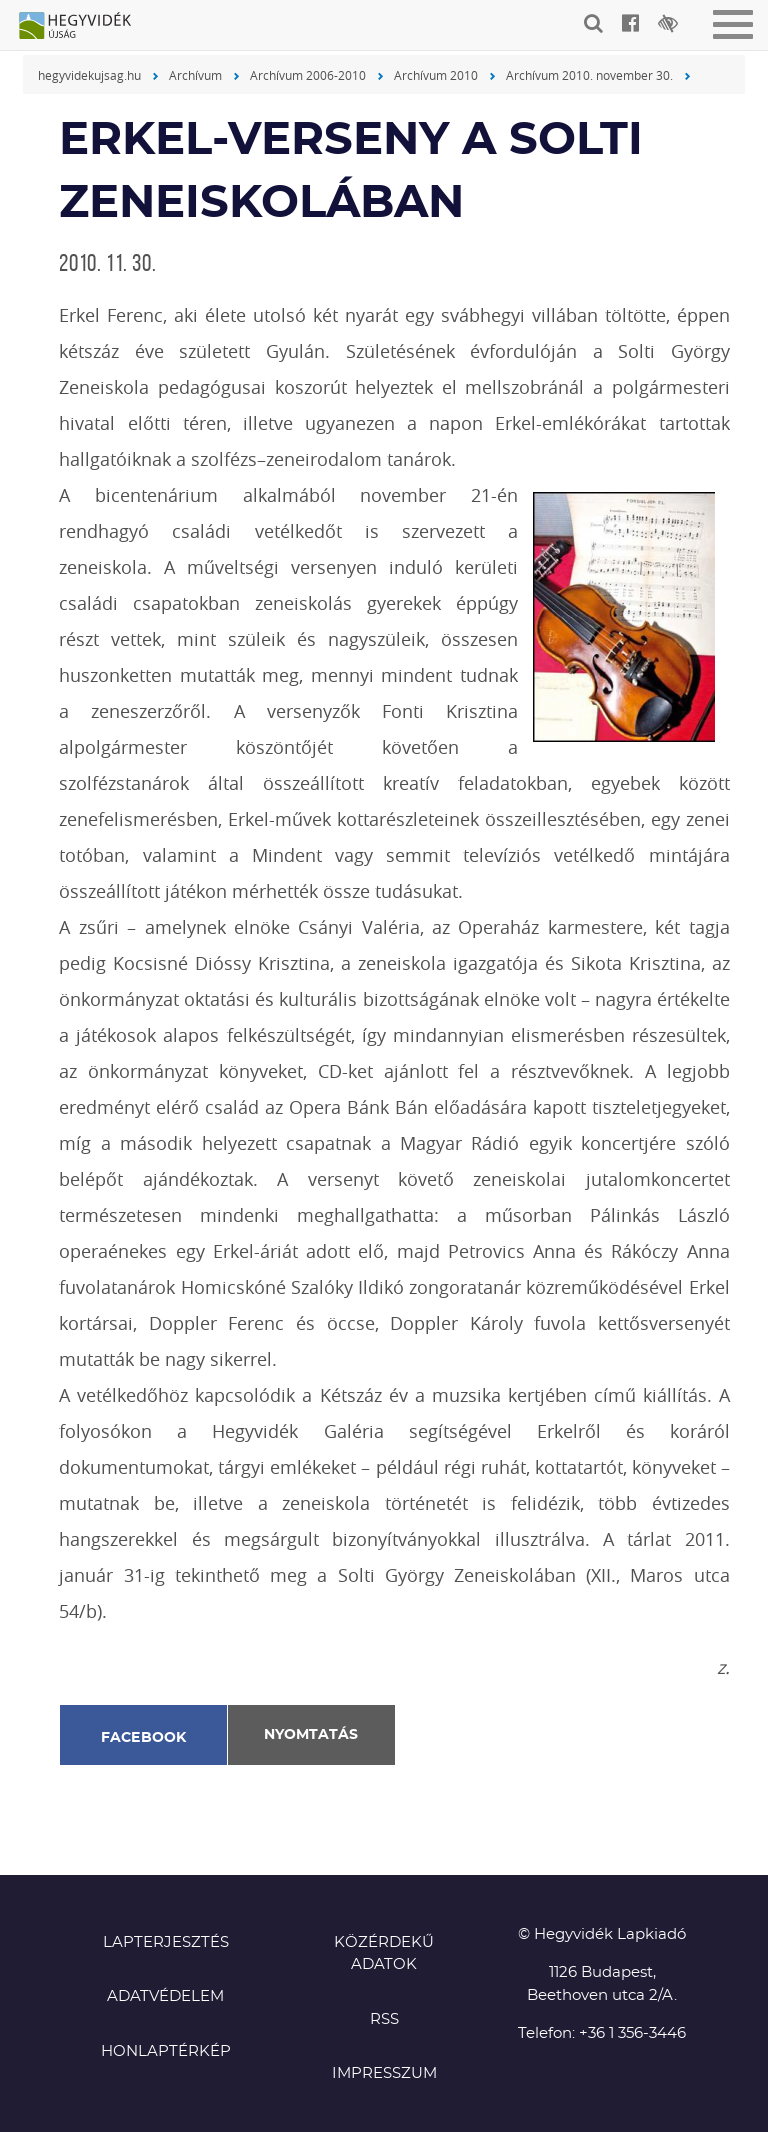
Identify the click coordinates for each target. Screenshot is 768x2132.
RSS (384, 2019)
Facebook (144, 1738)
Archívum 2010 (436, 75)
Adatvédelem (165, 1996)
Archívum (195, 75)
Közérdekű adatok (384, 1954)
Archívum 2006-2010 (308, 75)
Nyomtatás (311, 1735)
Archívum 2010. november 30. (589, 75)
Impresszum (384, 2073)
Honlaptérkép (166, 2051)
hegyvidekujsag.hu (89, 75)
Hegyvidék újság (85, 27)
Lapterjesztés (166, 1942)
